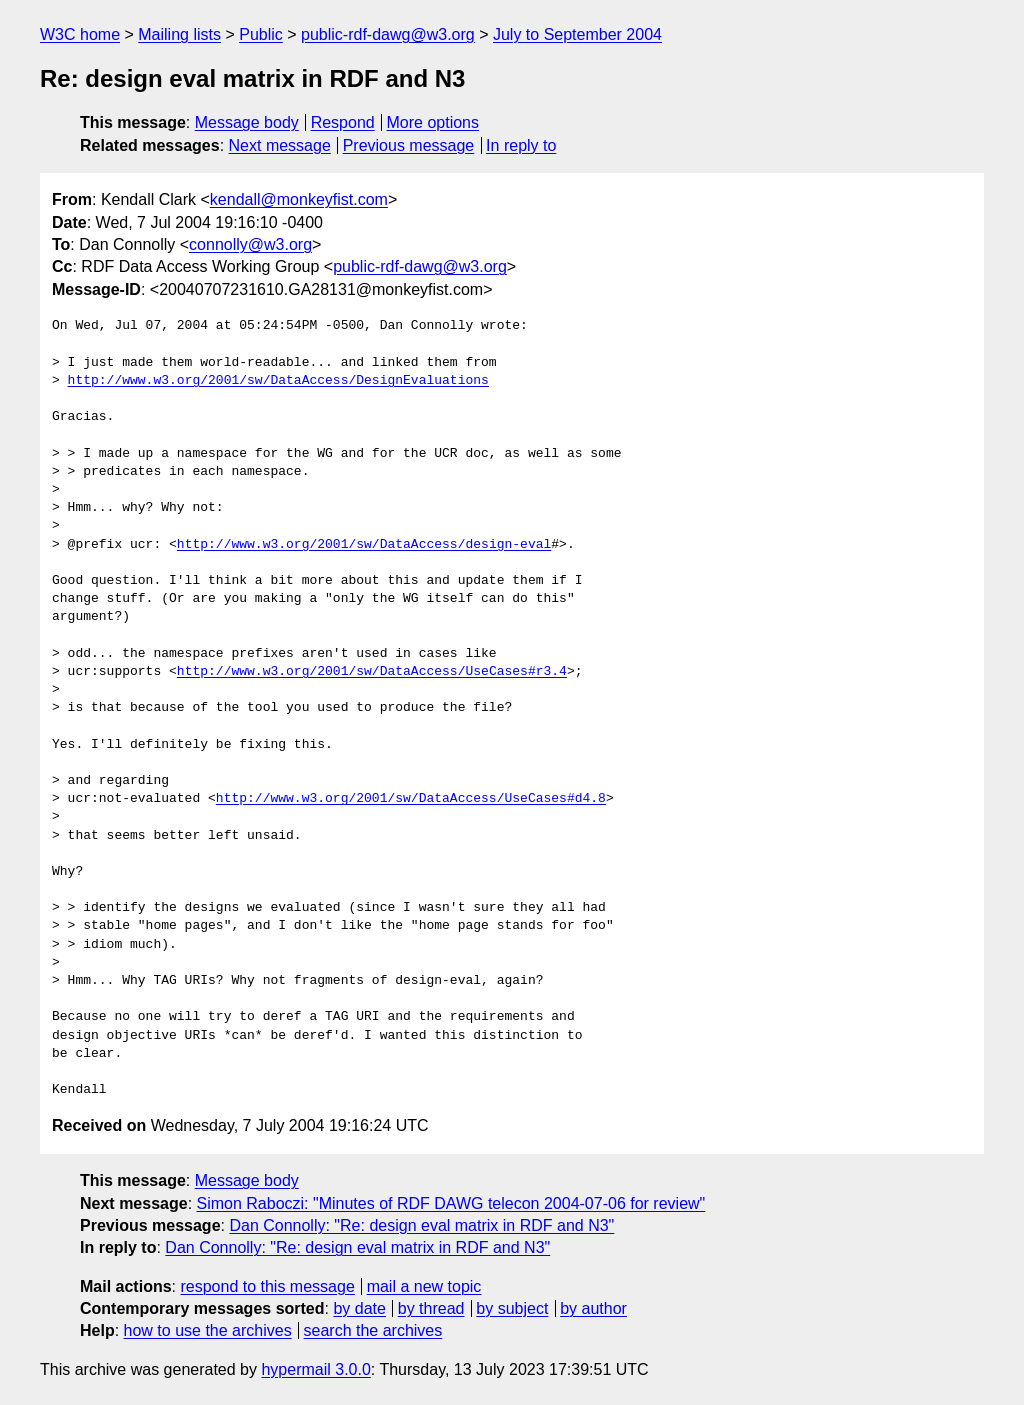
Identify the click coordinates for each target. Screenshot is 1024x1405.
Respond (343, 122)
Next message (280, 145)
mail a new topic (424, 1286)
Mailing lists (179, 34)
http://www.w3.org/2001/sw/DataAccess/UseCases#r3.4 (372, 672)
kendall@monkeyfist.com (299, 199)
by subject (512, 1308)
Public (261, 34)
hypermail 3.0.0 (315, 1369)
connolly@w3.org (250, 244)
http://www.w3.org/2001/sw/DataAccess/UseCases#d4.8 (411, 799)
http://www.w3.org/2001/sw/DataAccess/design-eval (364, 545)
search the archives (373, 1330)
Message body (247, 122)
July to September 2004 (577, 34)
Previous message (409, 145)
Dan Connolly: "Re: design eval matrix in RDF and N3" (421, 1225)
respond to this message (267, 1286)
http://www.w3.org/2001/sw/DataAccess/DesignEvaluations (278, 381)
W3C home (80, 34)
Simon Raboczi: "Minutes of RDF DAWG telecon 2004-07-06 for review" (451, 1203)
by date (359, 1308)
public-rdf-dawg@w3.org (388, 34)
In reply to (521, 145)
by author (593, 1308)
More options (433, 122)
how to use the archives (208, 1330)
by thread (431, 1308)
